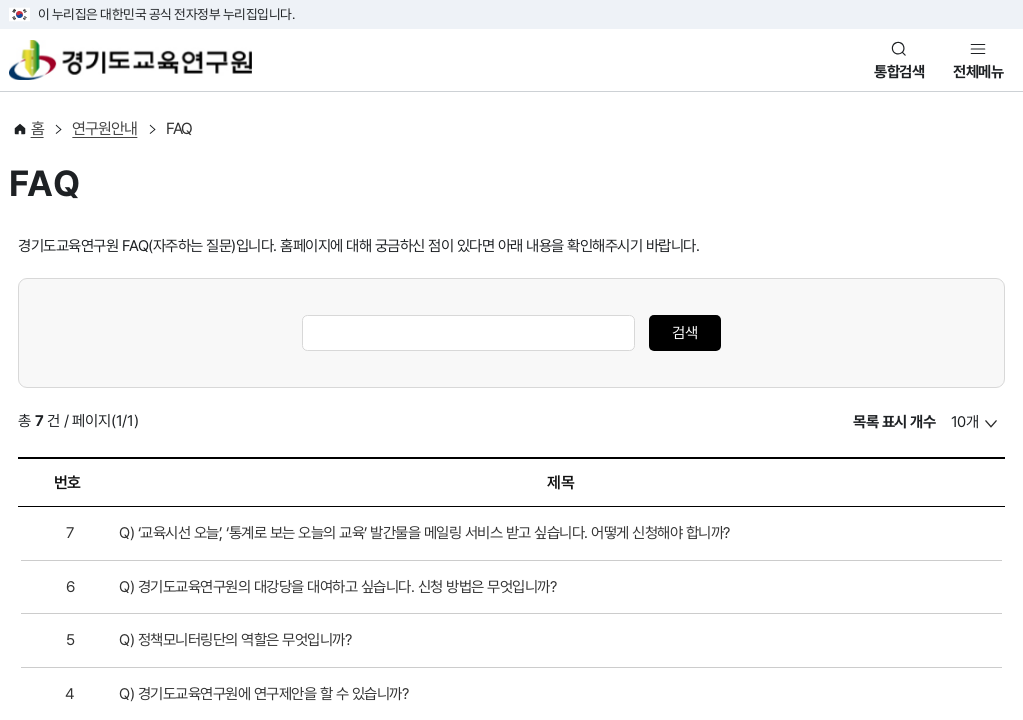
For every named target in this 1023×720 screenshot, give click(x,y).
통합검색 (899, 72)
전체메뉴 (978, 72)
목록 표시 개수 (894, 422)
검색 (685, 333)
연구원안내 (104, 128)
